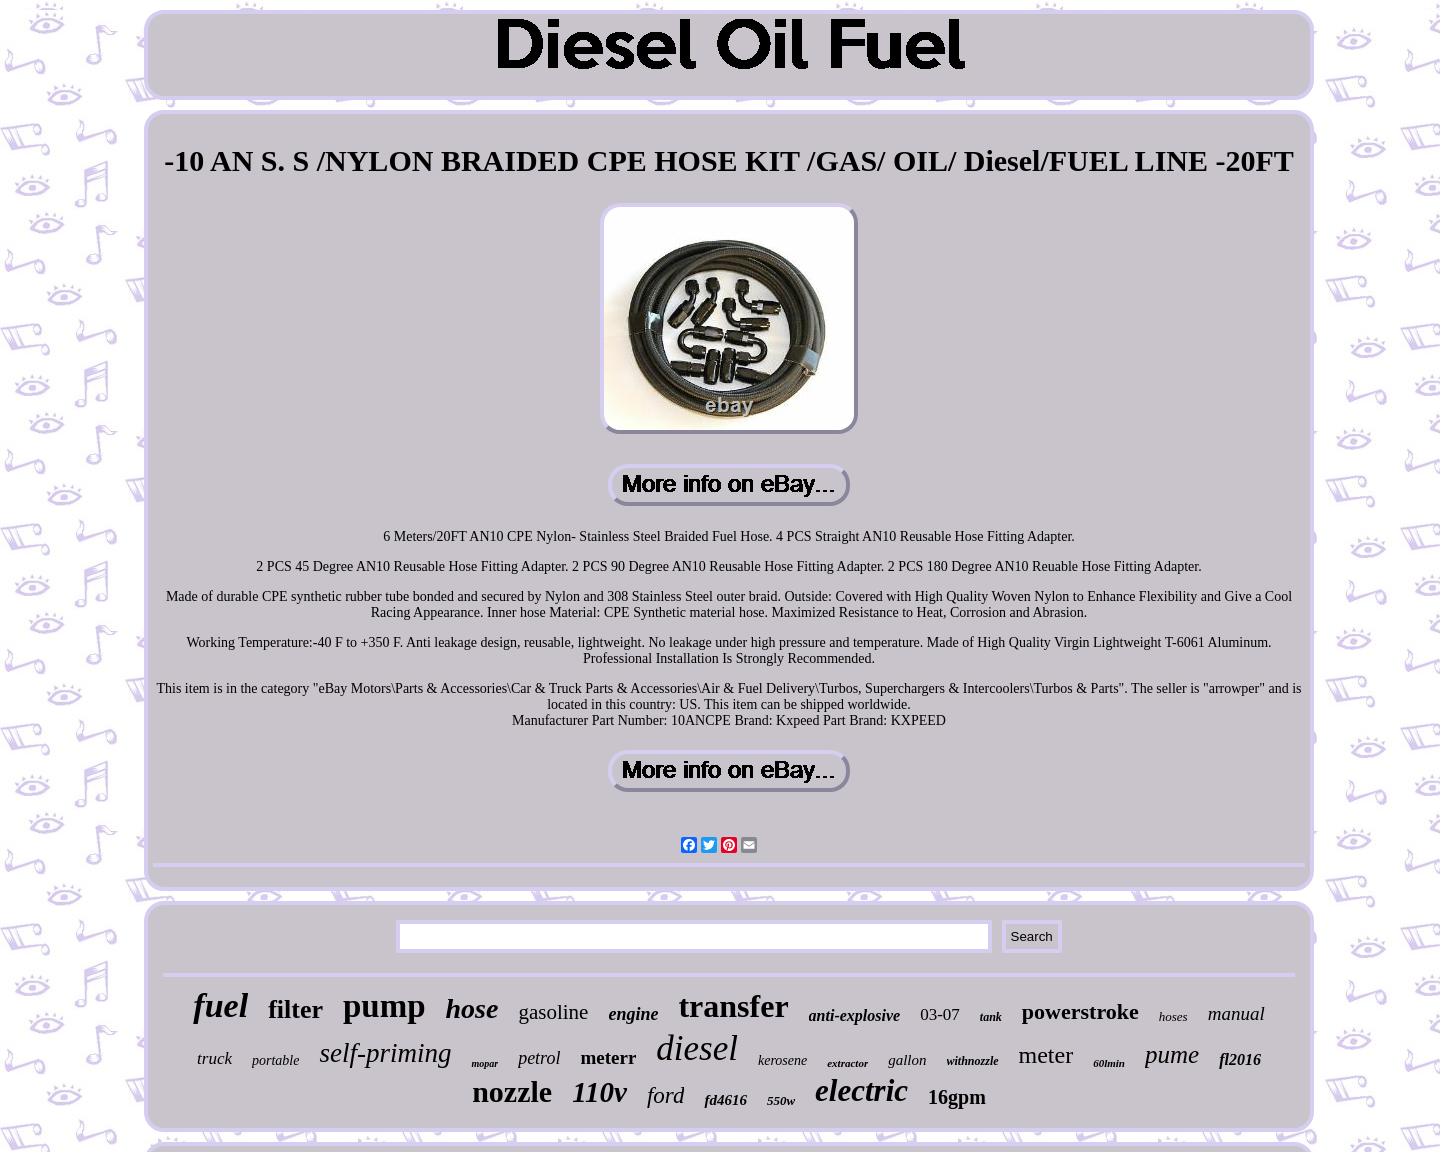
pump (384, 1006)
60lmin (1109, 1063)
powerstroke (1080, 1011)
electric (861, 1090)
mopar (484, 1063)
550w (781, 1100)
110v (599, 1092)
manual (1236, 1013)
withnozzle (973, 1061)
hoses (1173, 1016)
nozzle (512, 1091)
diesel (697, 1048)
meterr (608, 1057)
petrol (539, 1058)
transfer (733, 1006)
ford (666, 1095)
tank (991, 1017)
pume (1172, 1054)
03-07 (940, 1014)
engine (633, 1014)
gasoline (553, 1012)
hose (472, 1008)
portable (275, 1060)
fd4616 (725, 1100)
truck (214, 1058)
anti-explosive (855, 1015)
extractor (847, 1063)
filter (295, 1009)
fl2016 (1240, 1059)
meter (1046, 1055)
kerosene (782, 1060)
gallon (907, 1060)
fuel (220, 1005)
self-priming (385, 1053)
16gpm (957, 1097)
